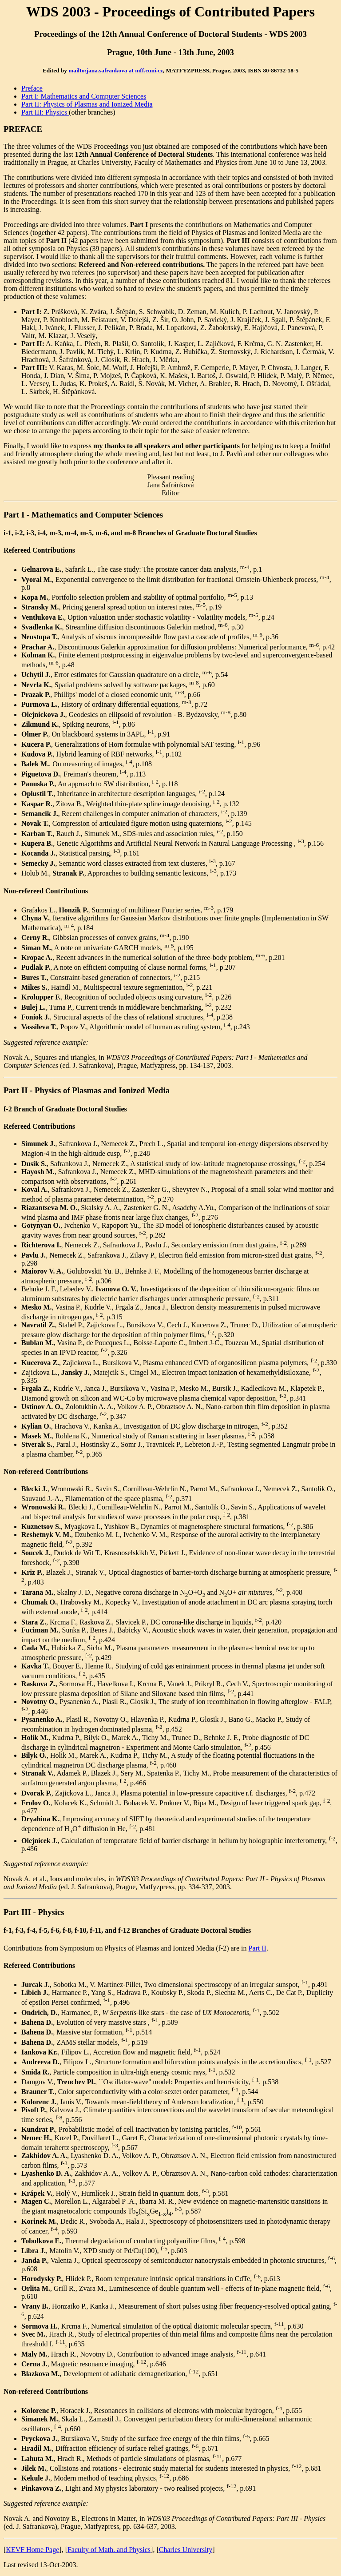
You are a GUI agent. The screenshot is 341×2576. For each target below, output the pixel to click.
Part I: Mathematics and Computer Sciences (83, 96)
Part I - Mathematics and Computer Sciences (83, 514)
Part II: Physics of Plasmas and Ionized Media (87, 104)
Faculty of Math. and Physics (109, 2549)
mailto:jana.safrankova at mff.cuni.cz (115, 70)
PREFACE (23, 129)
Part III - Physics (34, 1912)
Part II (257, 1948)
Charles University (185, 2549)
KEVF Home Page (32, 2549)
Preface (32, 88)
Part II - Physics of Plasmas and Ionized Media (87, 1090)
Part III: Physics (45, 112)
